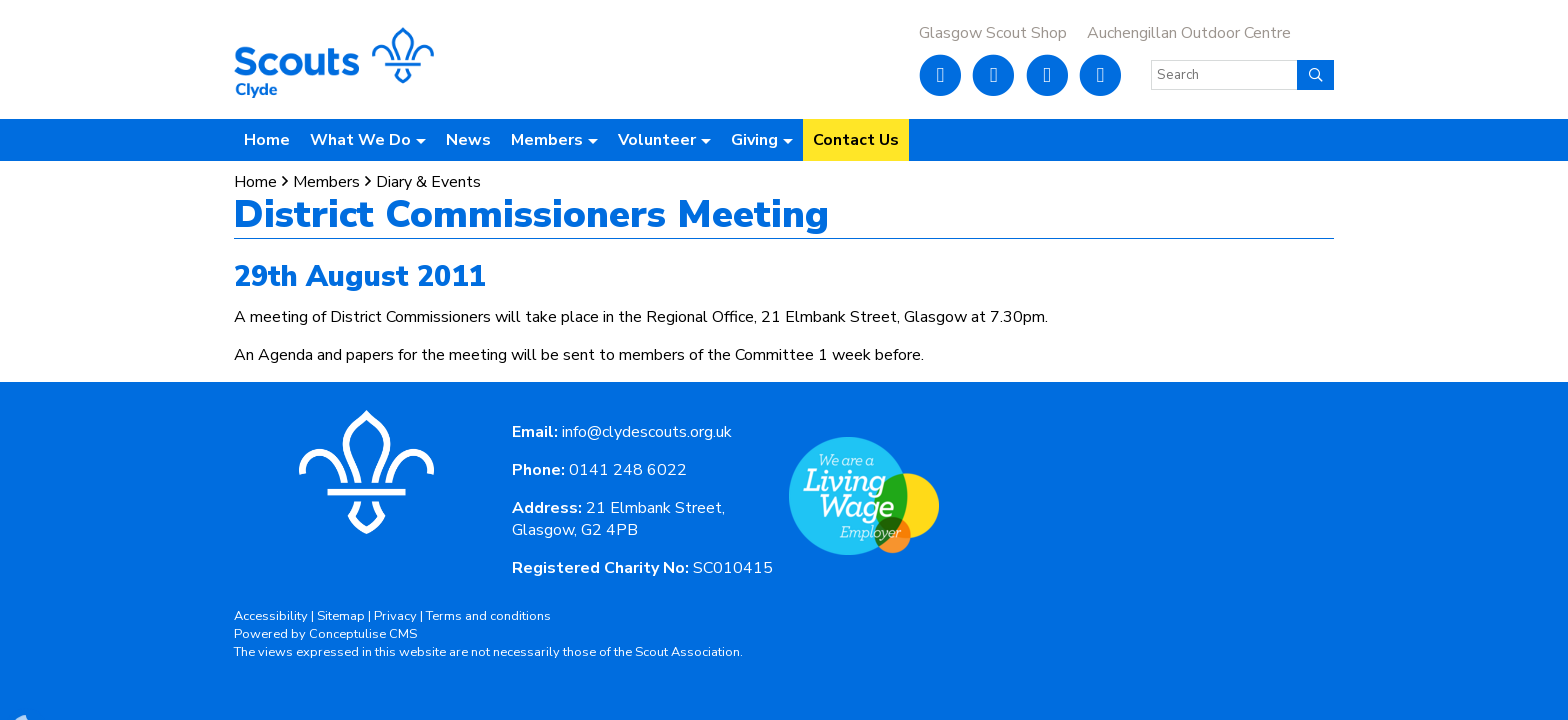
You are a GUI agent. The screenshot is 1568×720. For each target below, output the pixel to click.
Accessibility (271, 616)
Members (326, 182)
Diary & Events (428, 182)
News (468, 140)
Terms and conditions (488, 616)
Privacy (395, 616)
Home (267, 140)
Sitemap (341, 616)
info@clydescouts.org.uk (647, 432)
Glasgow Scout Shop (993, 33)
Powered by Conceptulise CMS (325, 634)
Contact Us (856, 140)
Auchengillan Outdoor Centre (1189, 33)
